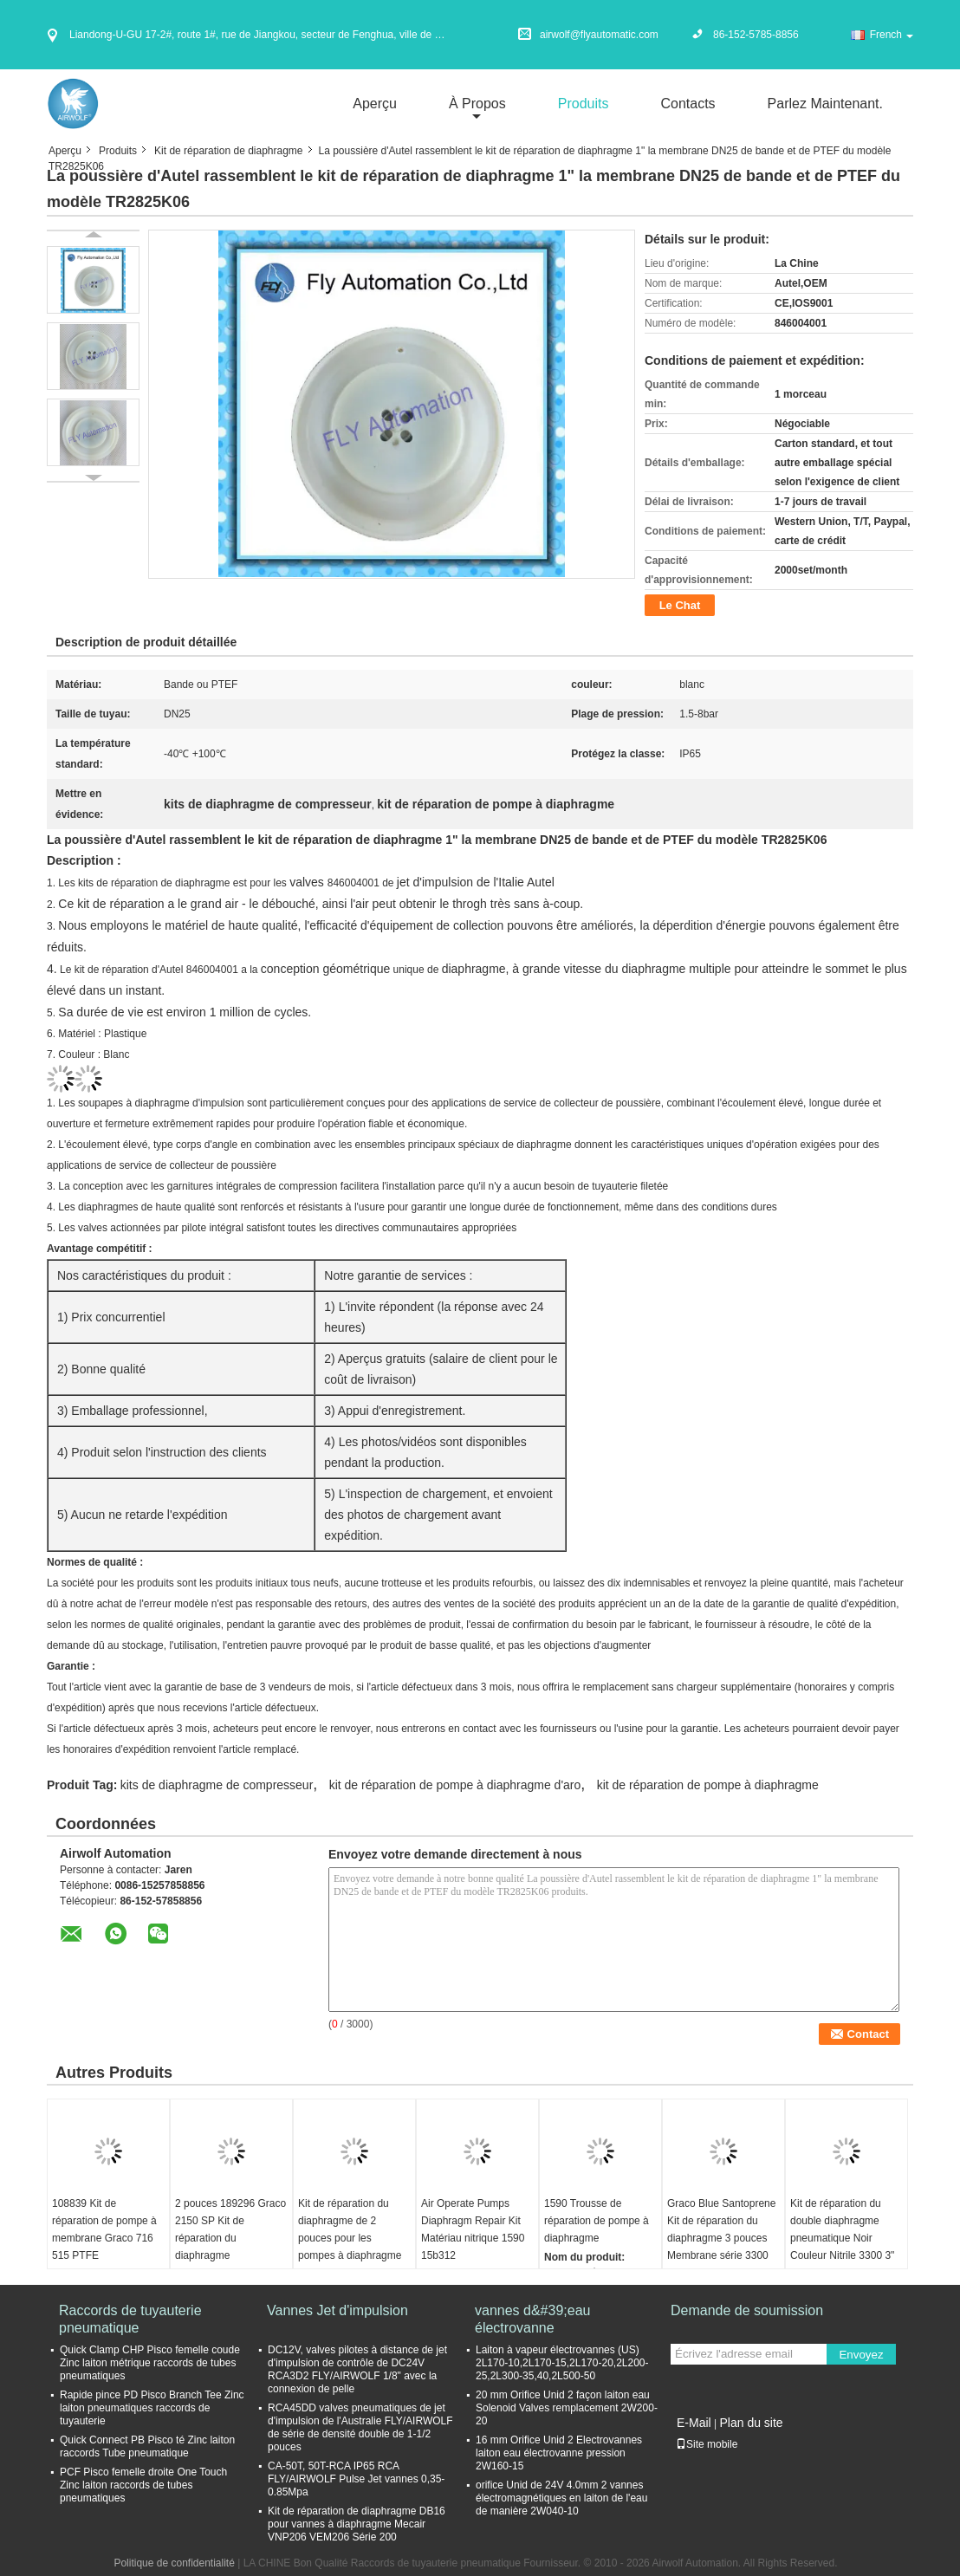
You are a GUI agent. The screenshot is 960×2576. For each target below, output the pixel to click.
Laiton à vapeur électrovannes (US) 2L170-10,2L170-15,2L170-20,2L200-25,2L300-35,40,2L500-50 (562, 2363)
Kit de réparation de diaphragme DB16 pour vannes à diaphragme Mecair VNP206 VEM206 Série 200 (356, 2524)
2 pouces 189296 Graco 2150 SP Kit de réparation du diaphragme (230, 2229)
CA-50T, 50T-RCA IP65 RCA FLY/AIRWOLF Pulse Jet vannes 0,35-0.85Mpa (356, 2479)
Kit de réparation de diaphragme (228, 151)
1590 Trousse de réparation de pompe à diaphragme (596, 2220)
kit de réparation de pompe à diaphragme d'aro (455, 1785)
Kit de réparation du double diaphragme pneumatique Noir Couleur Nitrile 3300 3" (842, 2229)
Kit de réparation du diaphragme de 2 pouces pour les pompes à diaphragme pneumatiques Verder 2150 (349, 2246)
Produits (583, 103)
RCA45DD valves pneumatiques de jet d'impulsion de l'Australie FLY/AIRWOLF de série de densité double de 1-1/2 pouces (360, 2427)
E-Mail (694, 2423)
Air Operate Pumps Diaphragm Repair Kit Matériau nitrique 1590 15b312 (472, 2229)
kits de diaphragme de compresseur (217, 1785)
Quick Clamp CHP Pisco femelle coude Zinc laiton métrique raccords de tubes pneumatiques (150, 2363)
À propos (477, 103)
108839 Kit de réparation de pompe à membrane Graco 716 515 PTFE (104, 2229)
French (891, 35)
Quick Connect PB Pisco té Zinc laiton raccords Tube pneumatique (147, 2446)
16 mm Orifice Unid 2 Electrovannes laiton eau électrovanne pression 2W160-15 (559, 2453)
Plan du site (750, 2423)
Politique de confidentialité (174, 2563)
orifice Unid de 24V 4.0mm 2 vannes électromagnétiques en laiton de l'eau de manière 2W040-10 (561, 2498)
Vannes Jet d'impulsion (337, 2310)
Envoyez (861, 2354)
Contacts (687, 103)
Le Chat (680, 605)
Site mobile (706, 2444)
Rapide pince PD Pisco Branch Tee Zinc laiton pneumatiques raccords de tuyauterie (152, 2408)
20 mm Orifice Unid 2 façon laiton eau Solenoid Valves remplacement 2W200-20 (567, 2408)
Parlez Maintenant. (825, 103)
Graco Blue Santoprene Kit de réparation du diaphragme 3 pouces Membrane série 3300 (721, 2229)
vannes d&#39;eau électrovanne (532, 2319)
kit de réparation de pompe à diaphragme (708, 1785)
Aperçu (375, 103)
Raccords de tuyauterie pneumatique (130, 2319)
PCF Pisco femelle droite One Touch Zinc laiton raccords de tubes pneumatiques (143, 2485)
